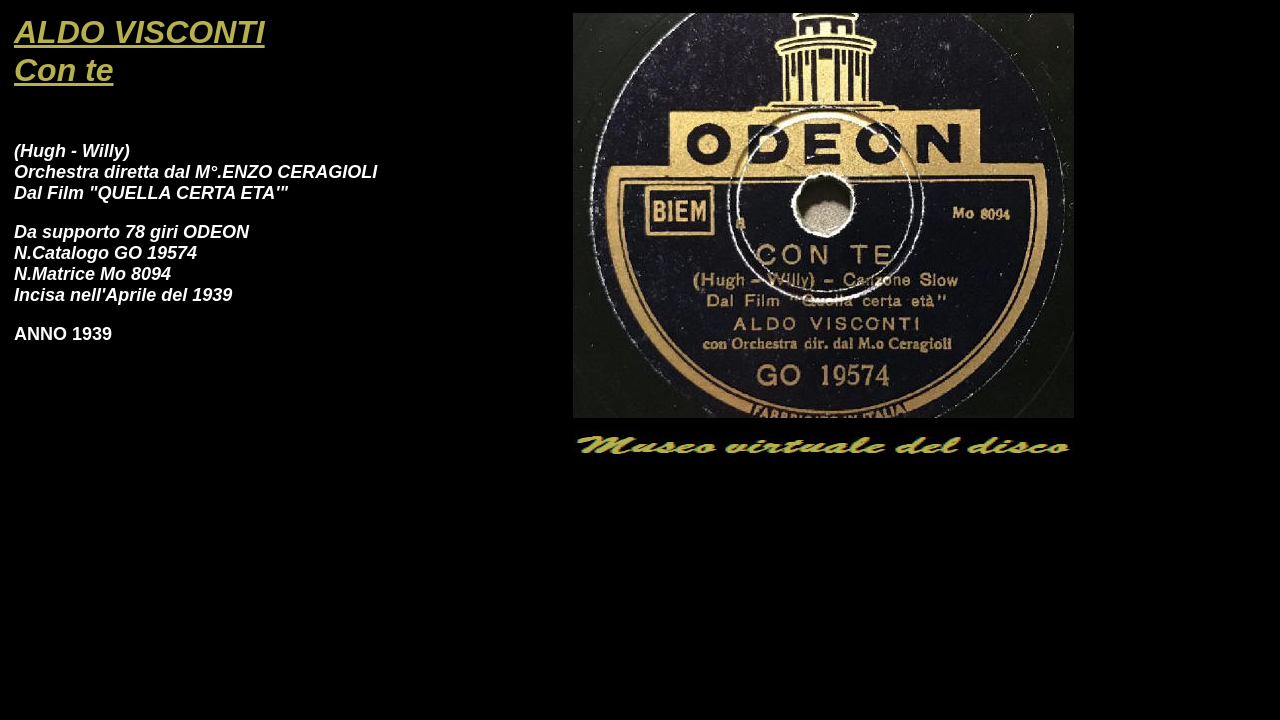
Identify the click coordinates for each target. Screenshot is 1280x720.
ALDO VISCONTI (139, 32)
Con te (64, 70)
